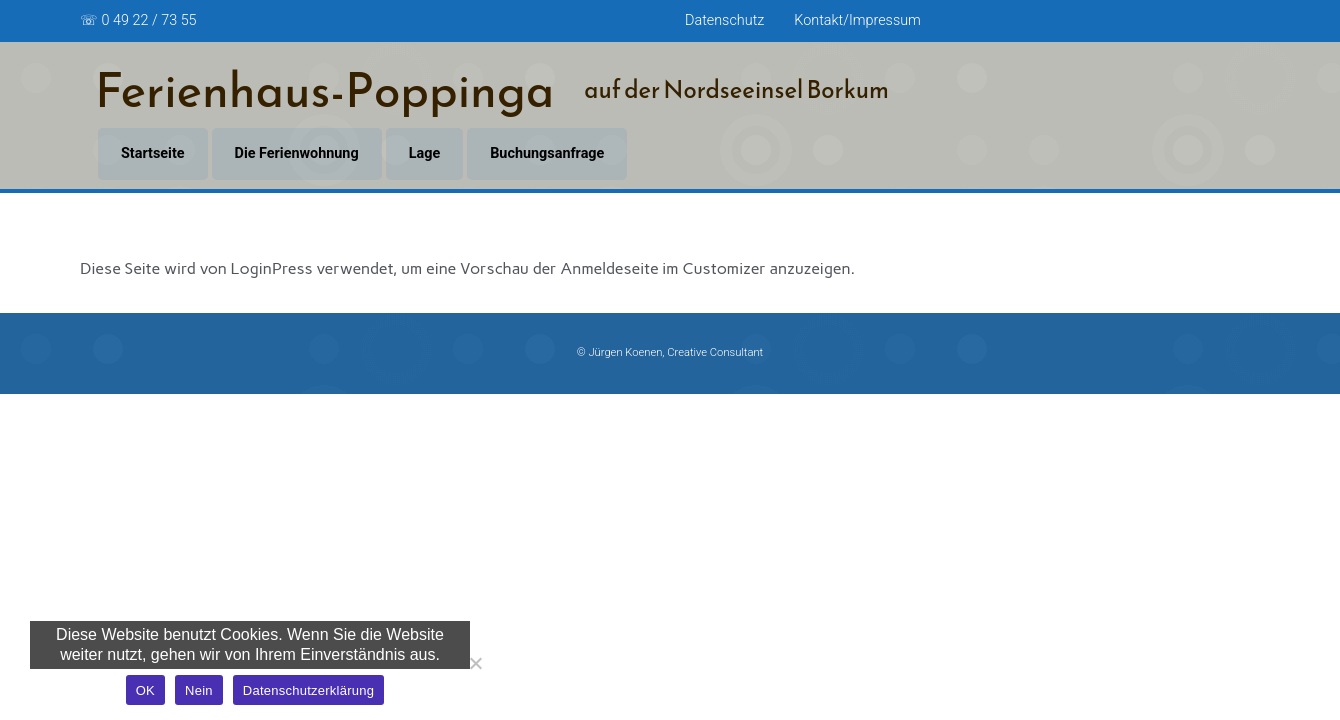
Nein (199, 690)
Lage (424, 153)
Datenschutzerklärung (308, 690)
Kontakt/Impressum (857, 20)
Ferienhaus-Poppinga (324, 90)
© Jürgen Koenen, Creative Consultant (670, 352)
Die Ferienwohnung (297, 153)
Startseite (153, 153)
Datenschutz (724, 20)
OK (145, 690)
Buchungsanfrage (547, 153)
